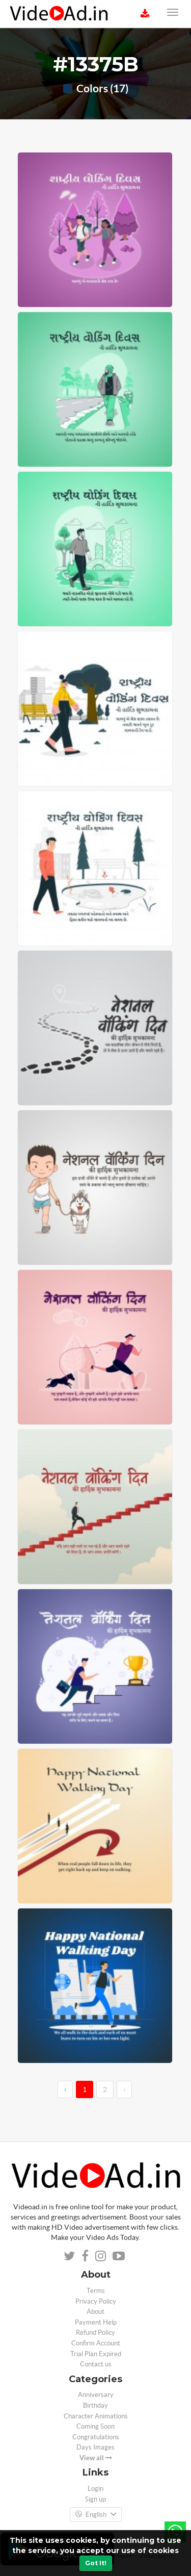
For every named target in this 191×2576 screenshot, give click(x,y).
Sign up (95, 2499)
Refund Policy (95, 2332)
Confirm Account (95, 2343)
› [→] (124, 2089)
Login (95, 2488)
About (95, 2311)
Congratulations (95, 2437)
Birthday (95, 2405)
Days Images (95, 2447)
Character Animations (96, 2416)
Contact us (96, 2364)
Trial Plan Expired (95, 2354)
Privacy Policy (95, 2301)
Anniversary (96, 2395)
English (95, 2515)
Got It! (95, 2563)
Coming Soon (95, 2426)
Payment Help (96, 2322)
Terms (96, 2290)
